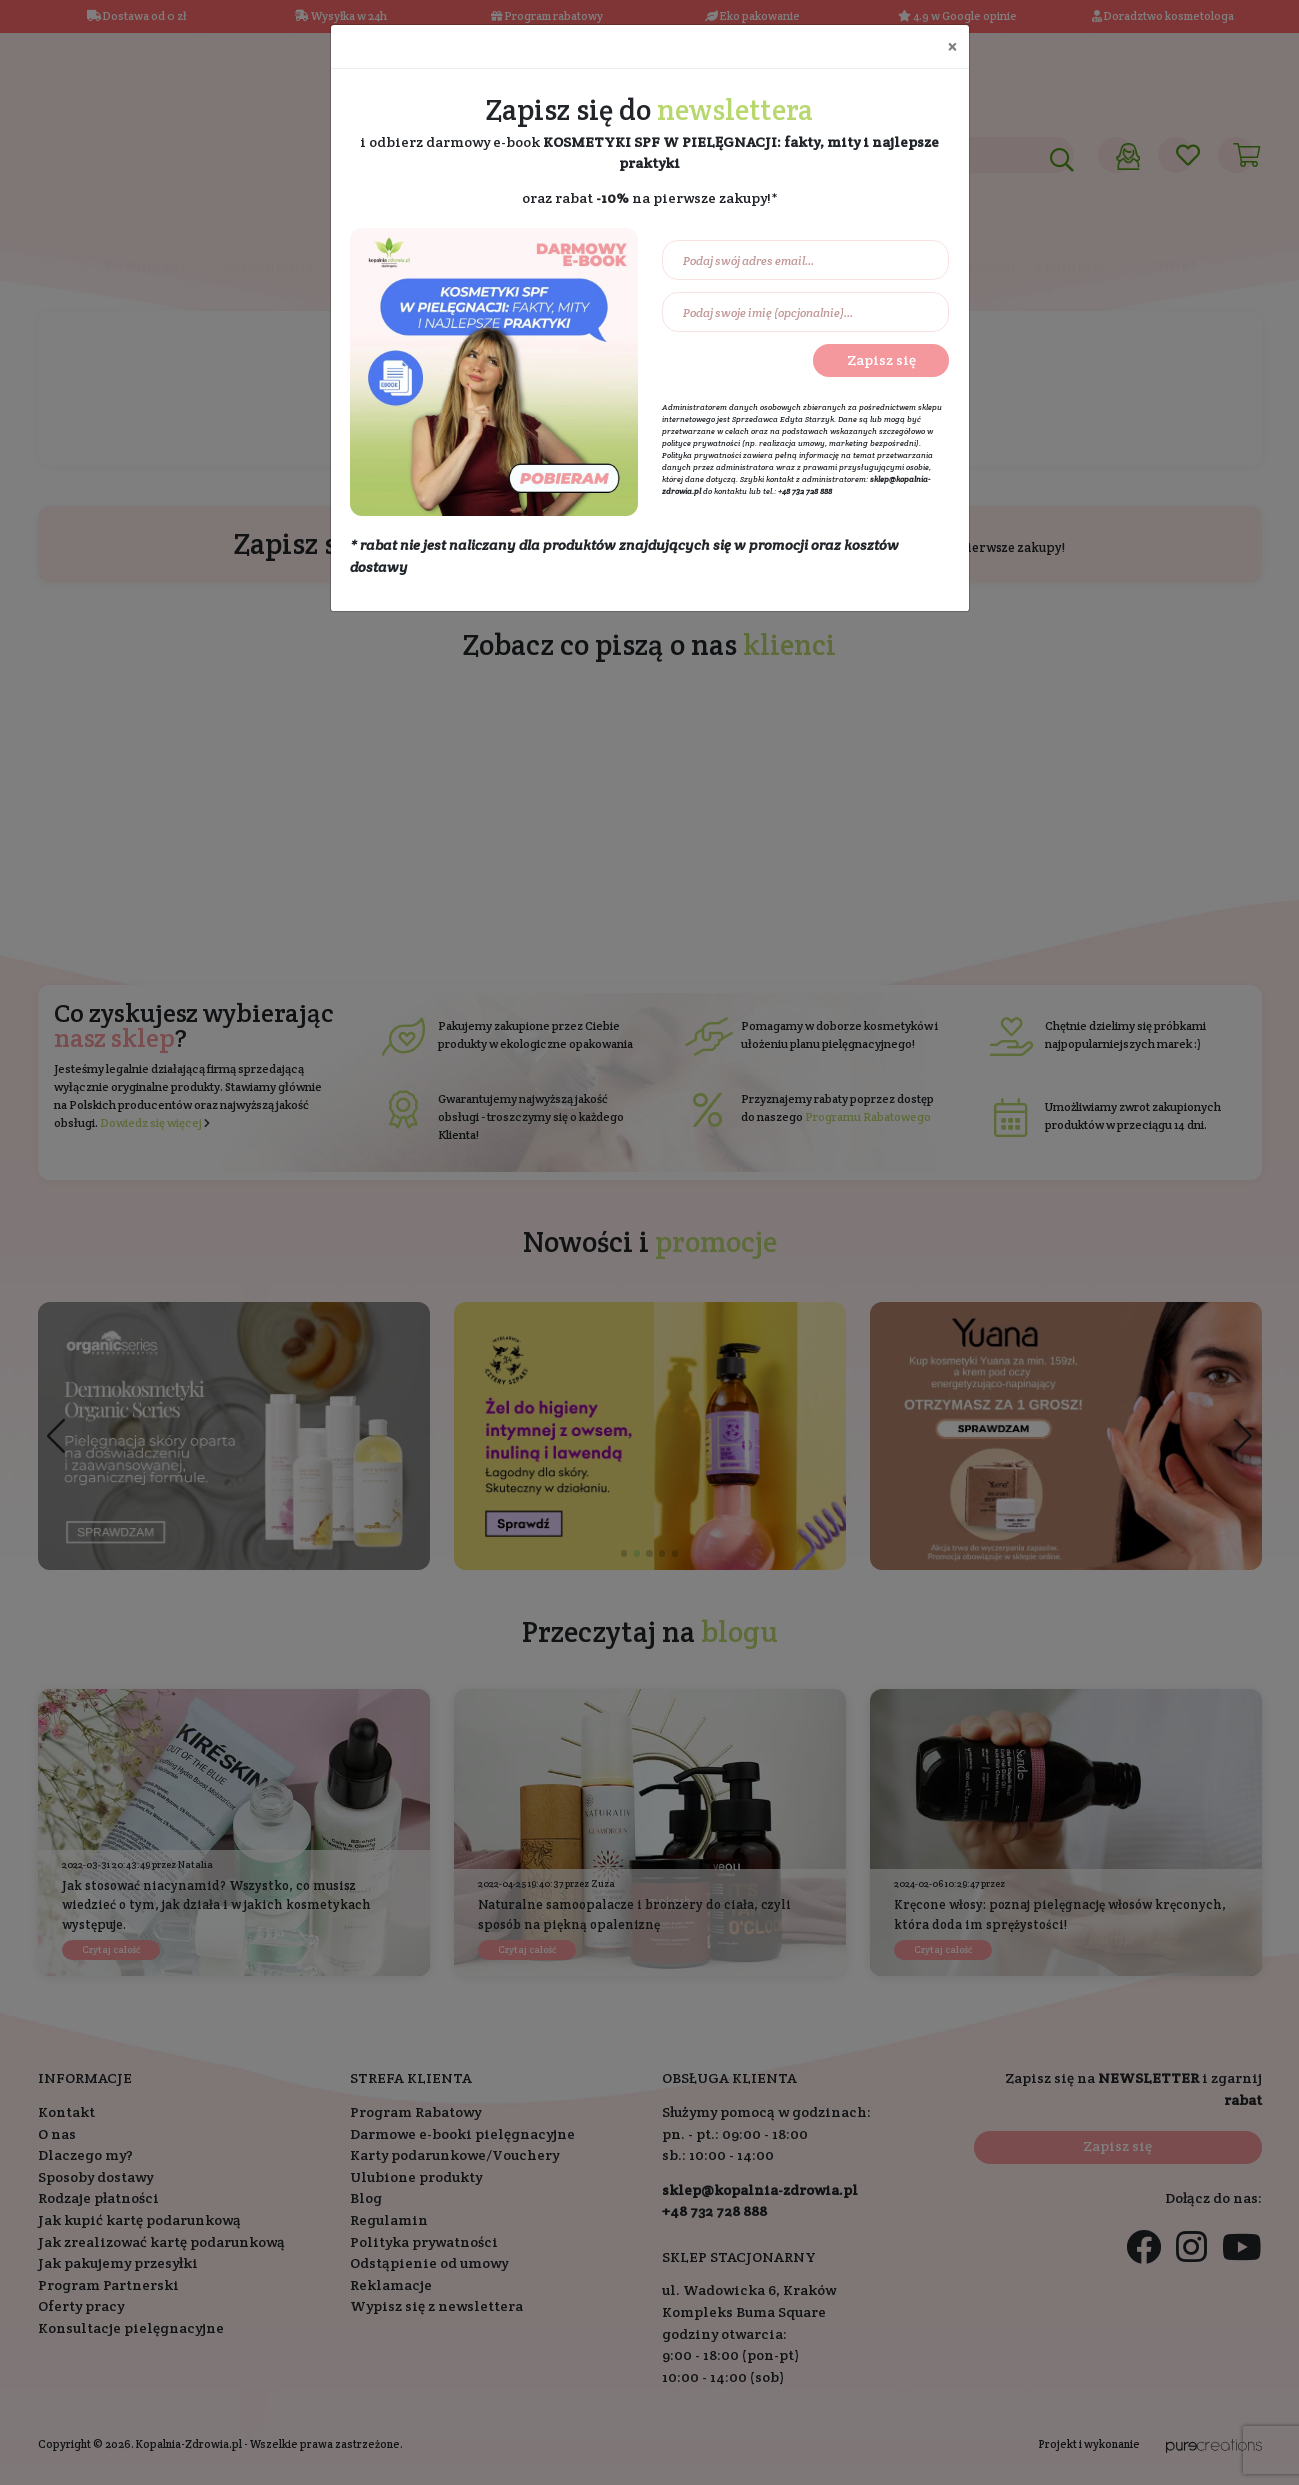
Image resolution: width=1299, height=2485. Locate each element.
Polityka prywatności (701, 455)
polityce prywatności (701, 443)
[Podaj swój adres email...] (806, 260)
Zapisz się (881, 360)
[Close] (952, 46)
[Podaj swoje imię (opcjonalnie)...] (806, 312)
